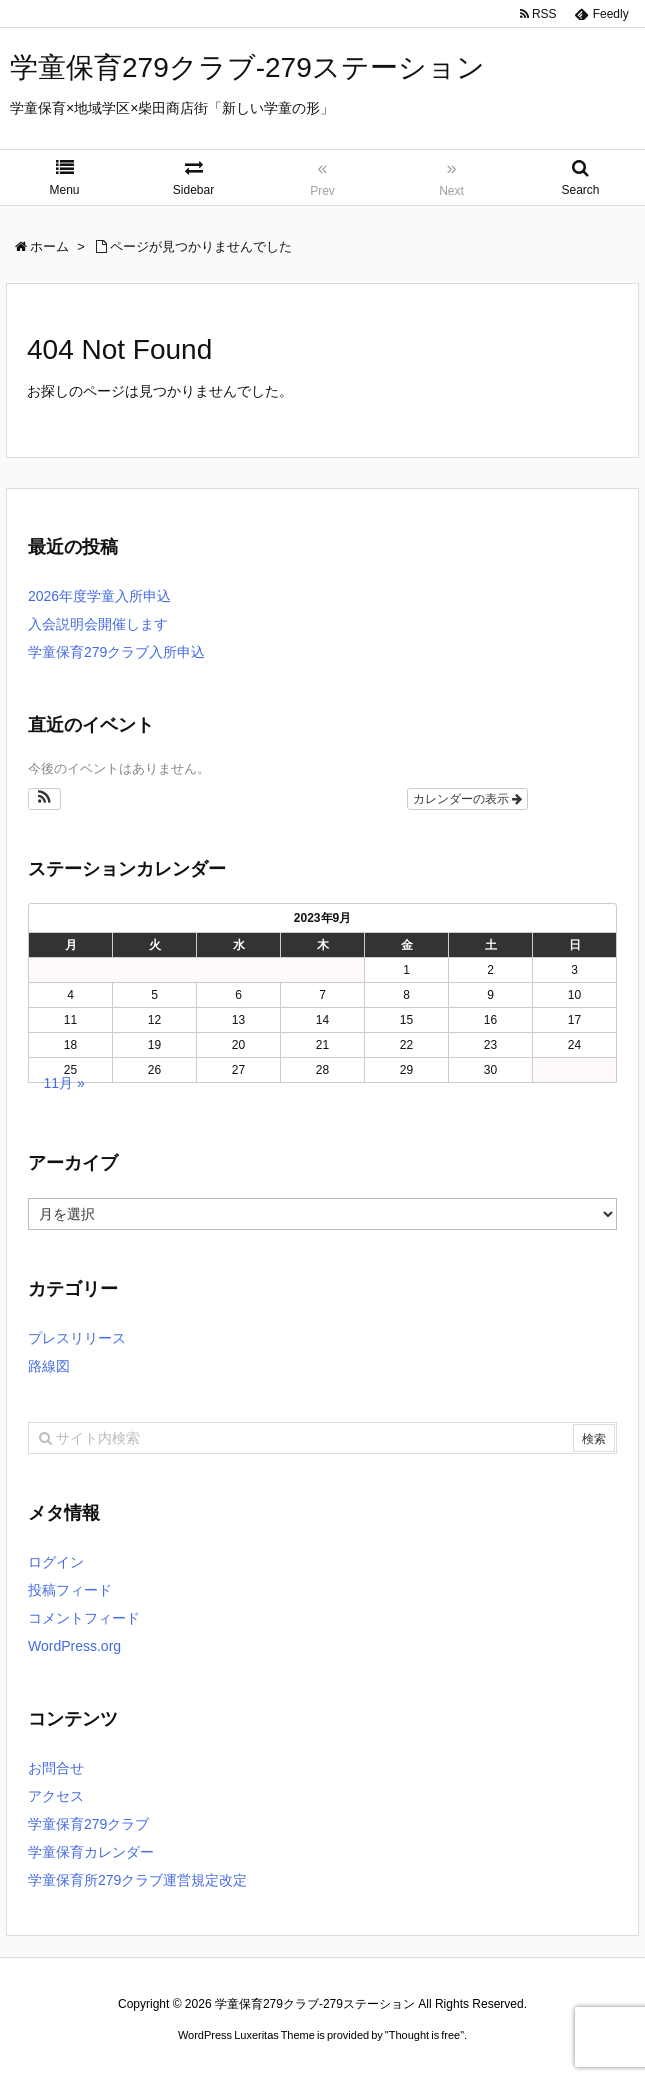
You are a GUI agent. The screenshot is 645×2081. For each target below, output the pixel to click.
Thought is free (424, 2035)
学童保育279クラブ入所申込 (116, 652)
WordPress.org (74, 1646)
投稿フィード (70, 1590)
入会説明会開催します (98, 624)
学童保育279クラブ (88, 1824)
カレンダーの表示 (467, 799)
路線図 (49, 1366)
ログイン (56, 1562)
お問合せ (56, 1768)
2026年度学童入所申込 (99, 596)
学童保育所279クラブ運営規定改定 (137, 1880)
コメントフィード (84, 1618)
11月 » (64, 1083)
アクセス (56, 1796)
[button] (44, 799)
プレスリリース (77, 1338)
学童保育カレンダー (91, 1852)
